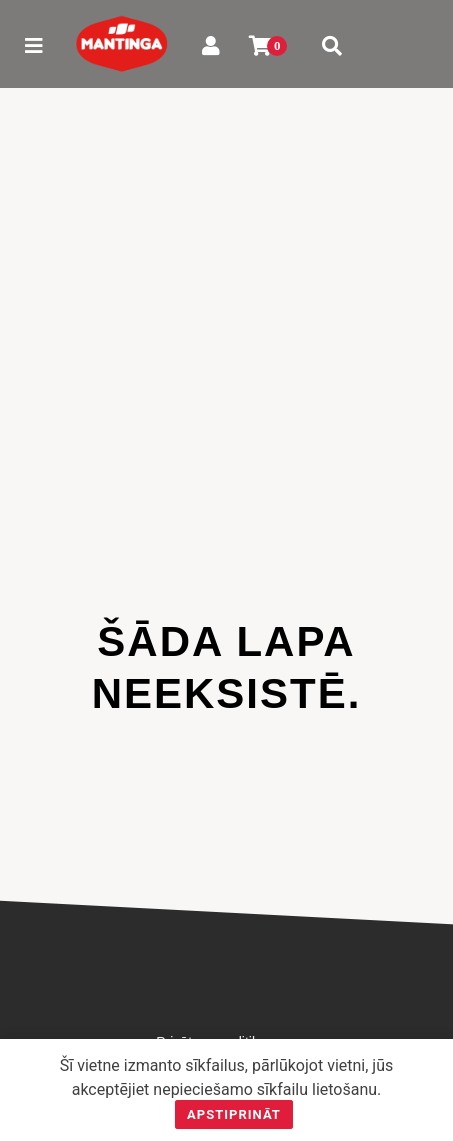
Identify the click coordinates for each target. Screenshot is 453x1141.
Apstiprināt (234, 1114)
